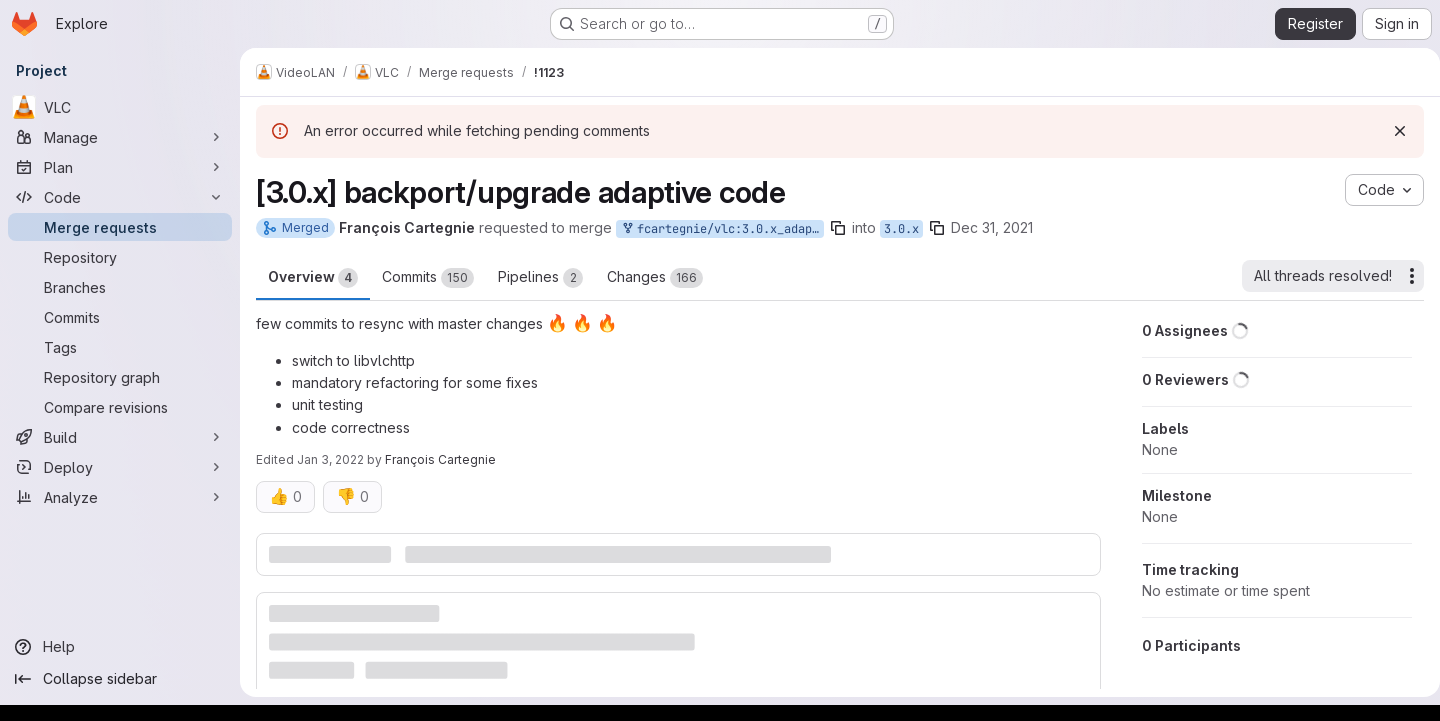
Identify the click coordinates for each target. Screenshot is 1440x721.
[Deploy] (120, 467)
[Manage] (120, 137)
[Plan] (120, 167)
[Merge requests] (120, 227)
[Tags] (120, 347)
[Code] (120, 197)
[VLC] (120, 107)
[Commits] (120, 317)
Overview (313, 278)
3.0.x (901, 229)
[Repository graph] (120, 377)
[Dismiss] (1392, 131)
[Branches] (120, 287)
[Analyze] (120, 497)
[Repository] (120, 257)
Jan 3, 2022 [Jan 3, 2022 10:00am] (330, 459)
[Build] (120, 437)
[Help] (120, 647)
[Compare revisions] (120, 407)
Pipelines (540, 278)
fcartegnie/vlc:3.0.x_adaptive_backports (722, 229)
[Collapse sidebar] (120, 679)
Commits (428, 278)
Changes (655, 278)
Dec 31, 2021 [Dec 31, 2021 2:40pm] (992, 227)
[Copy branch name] (838, 228)
